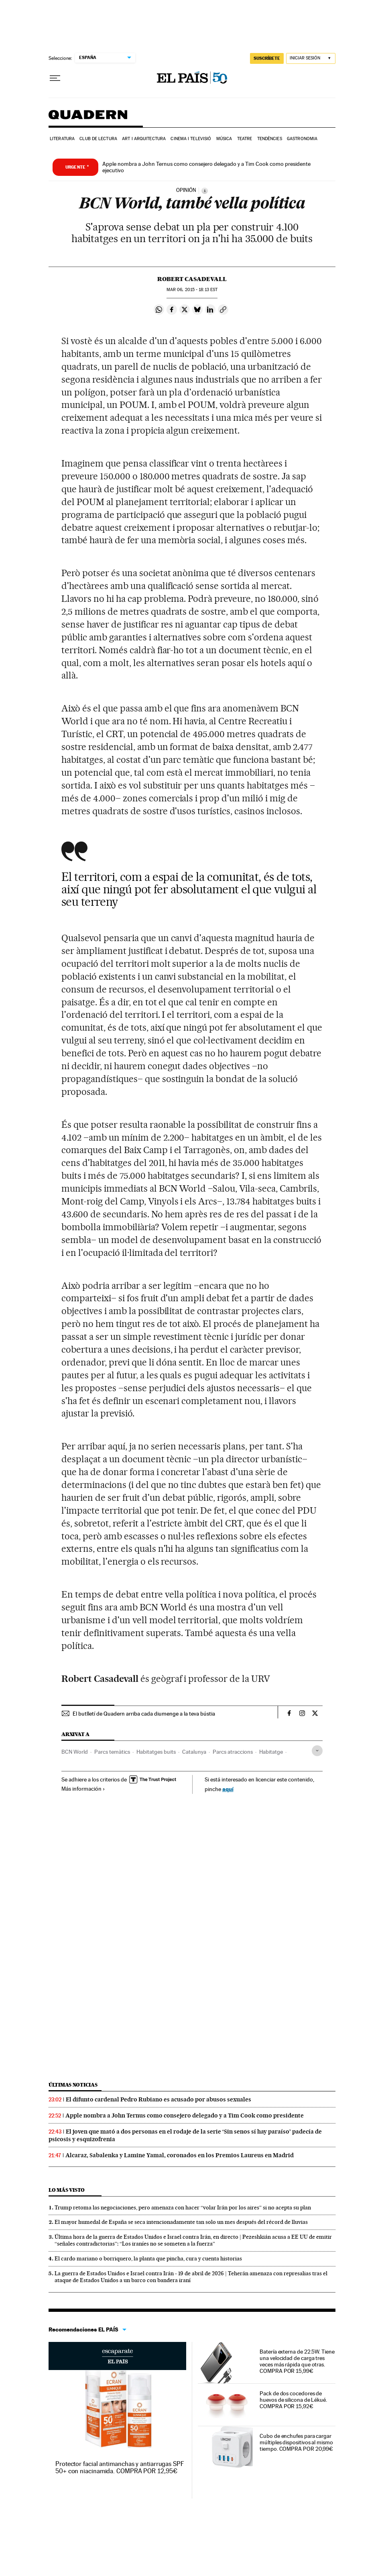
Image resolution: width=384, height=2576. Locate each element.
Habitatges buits (156, 1752)
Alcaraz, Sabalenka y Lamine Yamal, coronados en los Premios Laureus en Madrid (179, 2155)
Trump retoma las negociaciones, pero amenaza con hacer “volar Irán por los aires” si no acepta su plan (183, 2207)
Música (224, 138)
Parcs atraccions (233, 1752)
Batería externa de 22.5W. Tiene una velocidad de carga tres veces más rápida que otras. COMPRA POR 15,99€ (297, 2361)
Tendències (269, 138)
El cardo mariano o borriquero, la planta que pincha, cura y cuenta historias (148, 2258)
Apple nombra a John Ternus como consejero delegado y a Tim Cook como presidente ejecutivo (206, 167)
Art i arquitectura (144, 138)
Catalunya (194, 1752)
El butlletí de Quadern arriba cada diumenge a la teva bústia (144, 1713)
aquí (228, 1788)
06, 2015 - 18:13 (192, 289)
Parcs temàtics (112, 1752)
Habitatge (271, 1752)
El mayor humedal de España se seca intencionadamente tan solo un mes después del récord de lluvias (181, 2222)
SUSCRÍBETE (267, 58)
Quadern (88, 118)
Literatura (62, 138)
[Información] (204, 190)
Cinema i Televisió (191, 138)
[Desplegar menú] (55, 78)
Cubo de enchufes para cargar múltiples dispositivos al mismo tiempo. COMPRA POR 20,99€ (296, 2442)
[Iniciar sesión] (310, 58)
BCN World (74, 1752)
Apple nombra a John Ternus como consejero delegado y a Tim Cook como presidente (184, 2115)
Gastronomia (302, 138)
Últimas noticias (73, 2085)
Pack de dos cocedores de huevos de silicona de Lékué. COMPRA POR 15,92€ (293, 2399)
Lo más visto (67, 2190)
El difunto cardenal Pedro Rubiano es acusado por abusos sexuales (158, 2099)
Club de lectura (98, 138)
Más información (83, 1788)
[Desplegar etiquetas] (317, 1750)
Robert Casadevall (192, 279)
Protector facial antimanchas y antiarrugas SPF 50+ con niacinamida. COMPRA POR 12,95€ (119, 2467)
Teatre (244, 138)
